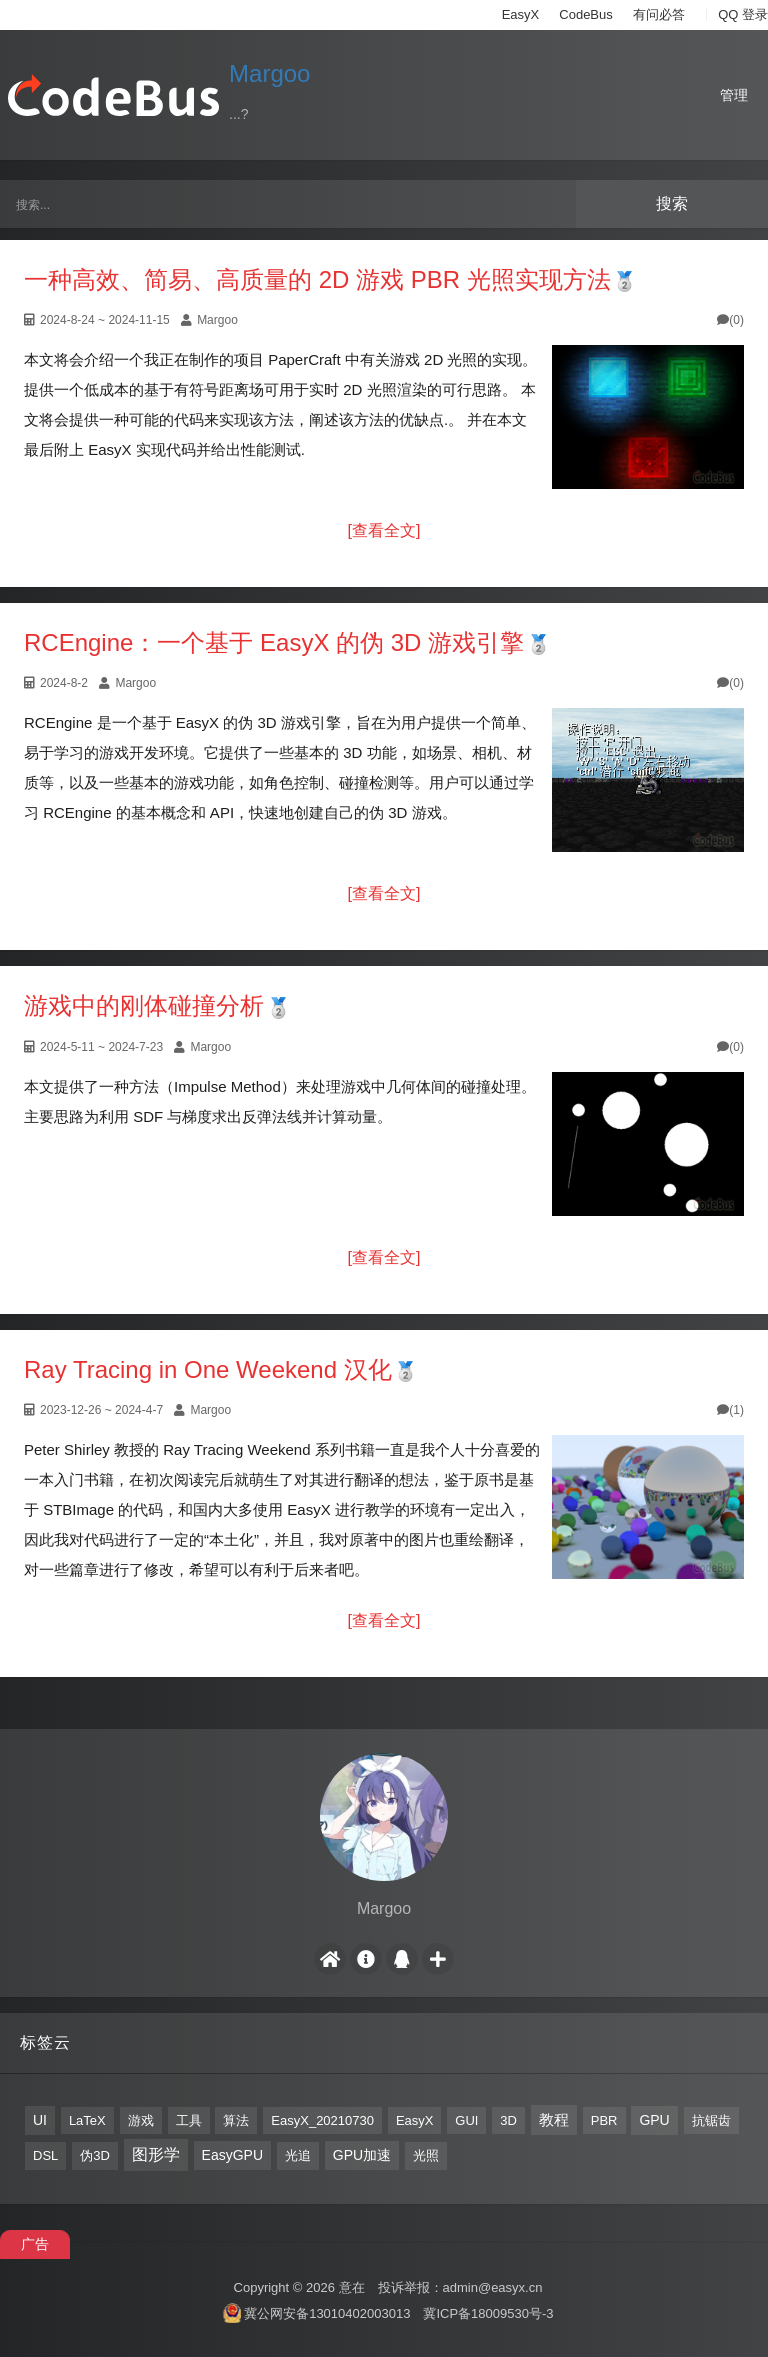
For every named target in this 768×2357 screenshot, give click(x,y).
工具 (189, 2120)
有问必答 (659, 14)
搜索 (672, 203)
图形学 (156, 2154)
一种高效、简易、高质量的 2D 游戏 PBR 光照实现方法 (317, 279)
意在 (352, 2287)
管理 (734, 95)
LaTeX (87, 2120)
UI (40, 2120)
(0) (730, 320)
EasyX (521, 14)
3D (508, 2120)
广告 (35, 2244)
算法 (236, 2120)
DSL (45, 2155)
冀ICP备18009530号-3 (488, 2313)
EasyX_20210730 (322, 2120)
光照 (426, 2155)
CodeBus (585, 14)
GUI (466, 2120)
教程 (554, 2119)
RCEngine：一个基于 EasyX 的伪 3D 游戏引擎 (274, 642)
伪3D (95, 2155)
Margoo (269, 73)
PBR (604, 2120)
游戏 (141, 2120)
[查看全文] (384, 530)
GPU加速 (362, 2155)
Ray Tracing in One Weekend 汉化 (208, 1369)
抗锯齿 (711, 2120)
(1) (730, 1410)
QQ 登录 (743, 14)
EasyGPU (232, 2155)
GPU (654, 2120)
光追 (298, 2155)
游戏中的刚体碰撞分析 (144, 1005)
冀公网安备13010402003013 (327, 2313)
